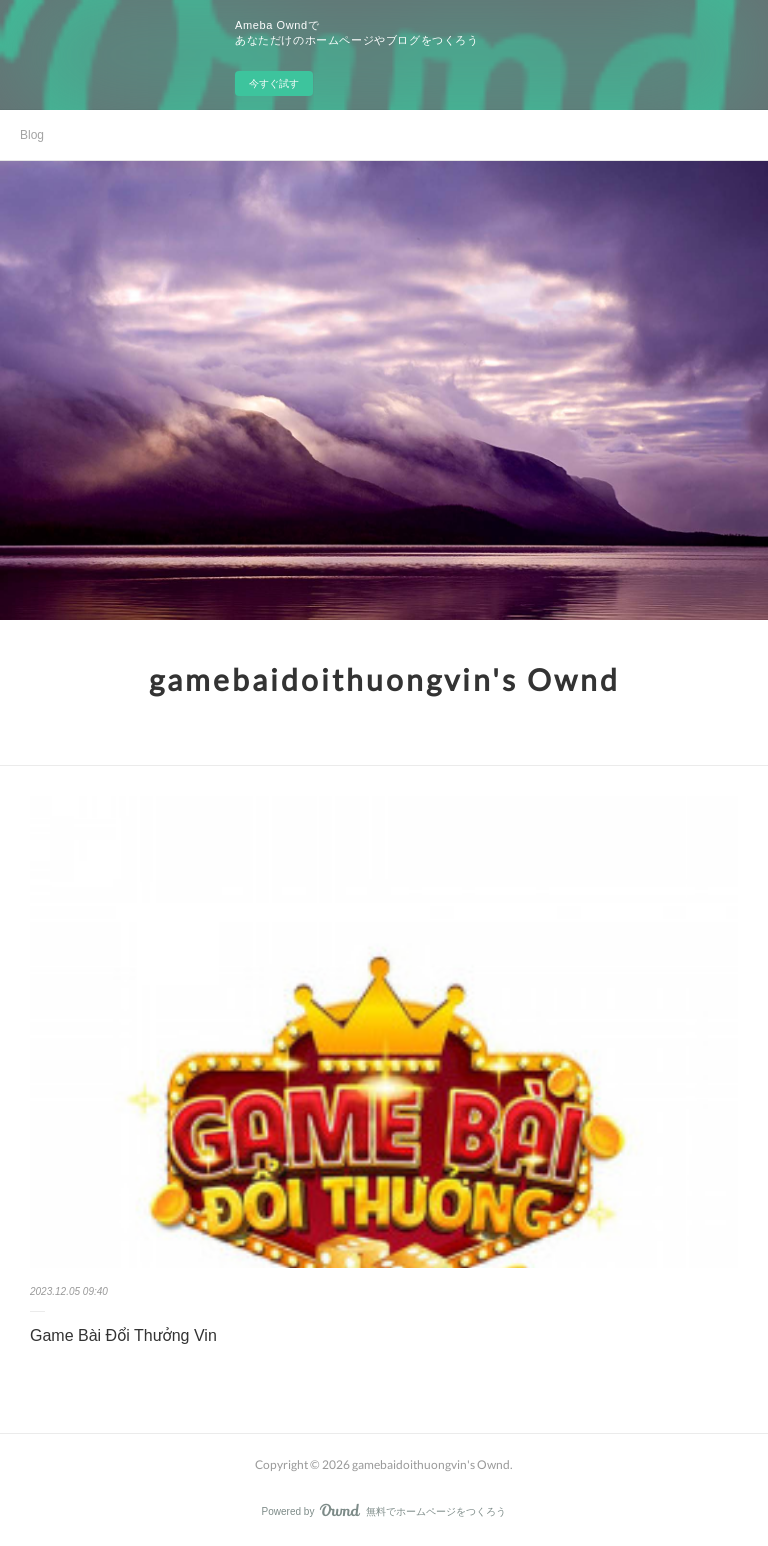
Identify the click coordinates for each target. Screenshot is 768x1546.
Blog (32, 135)
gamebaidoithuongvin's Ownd (384, 679)
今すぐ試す (274, 83)
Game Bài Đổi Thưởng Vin (123, 1335)
